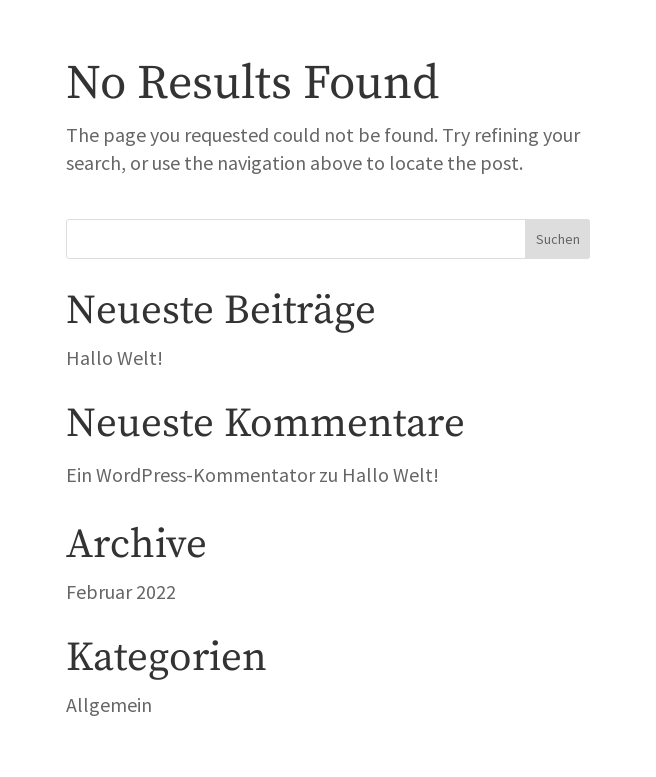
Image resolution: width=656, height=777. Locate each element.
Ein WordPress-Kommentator (190, 474)
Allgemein (109, 704)
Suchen (558, 239)
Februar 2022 (121, 591)
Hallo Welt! (114, 357)
